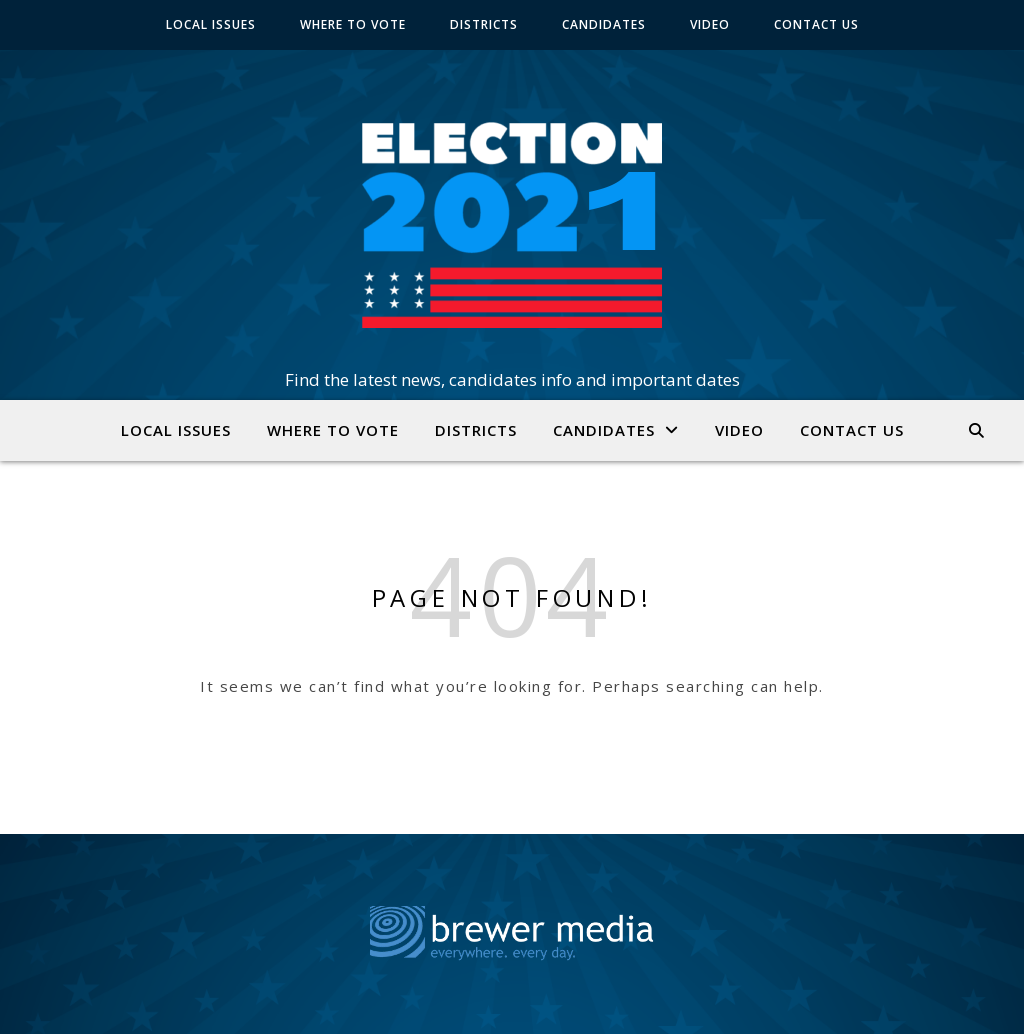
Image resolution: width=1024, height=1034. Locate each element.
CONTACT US (816, 24)
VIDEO (710, 24)
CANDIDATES (604, 24)
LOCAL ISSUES (211, 24)
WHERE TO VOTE (353, 24)
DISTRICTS (484, 24)
